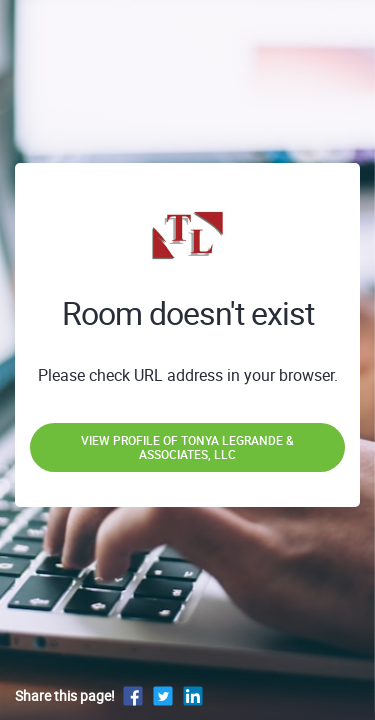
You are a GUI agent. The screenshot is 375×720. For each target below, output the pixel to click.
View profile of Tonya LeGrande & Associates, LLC (187, 447)
